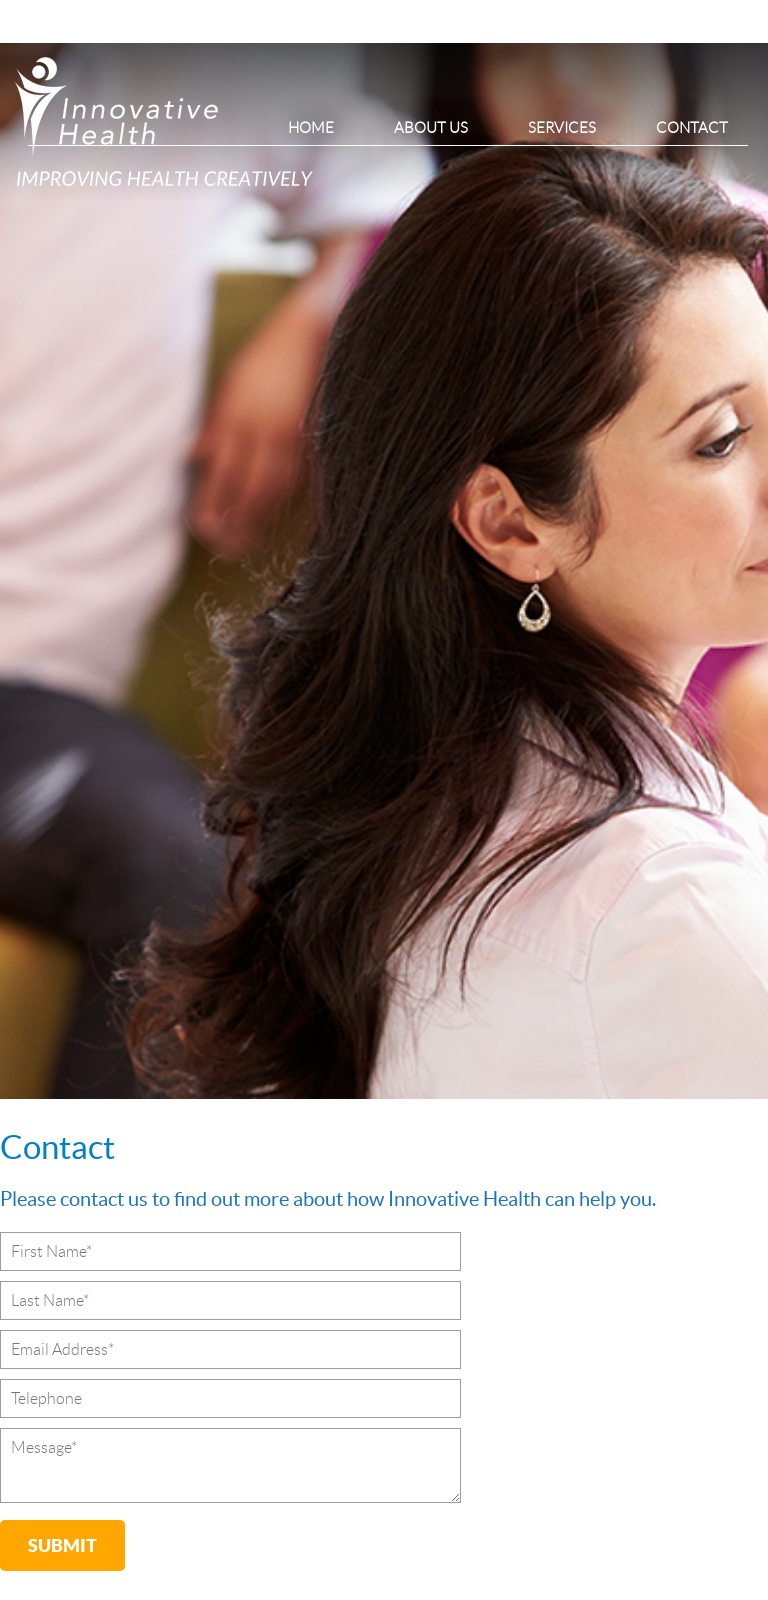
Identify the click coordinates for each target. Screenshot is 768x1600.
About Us (431, 128)
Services (562, 128)
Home (311, 128)
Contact (692, 128)
